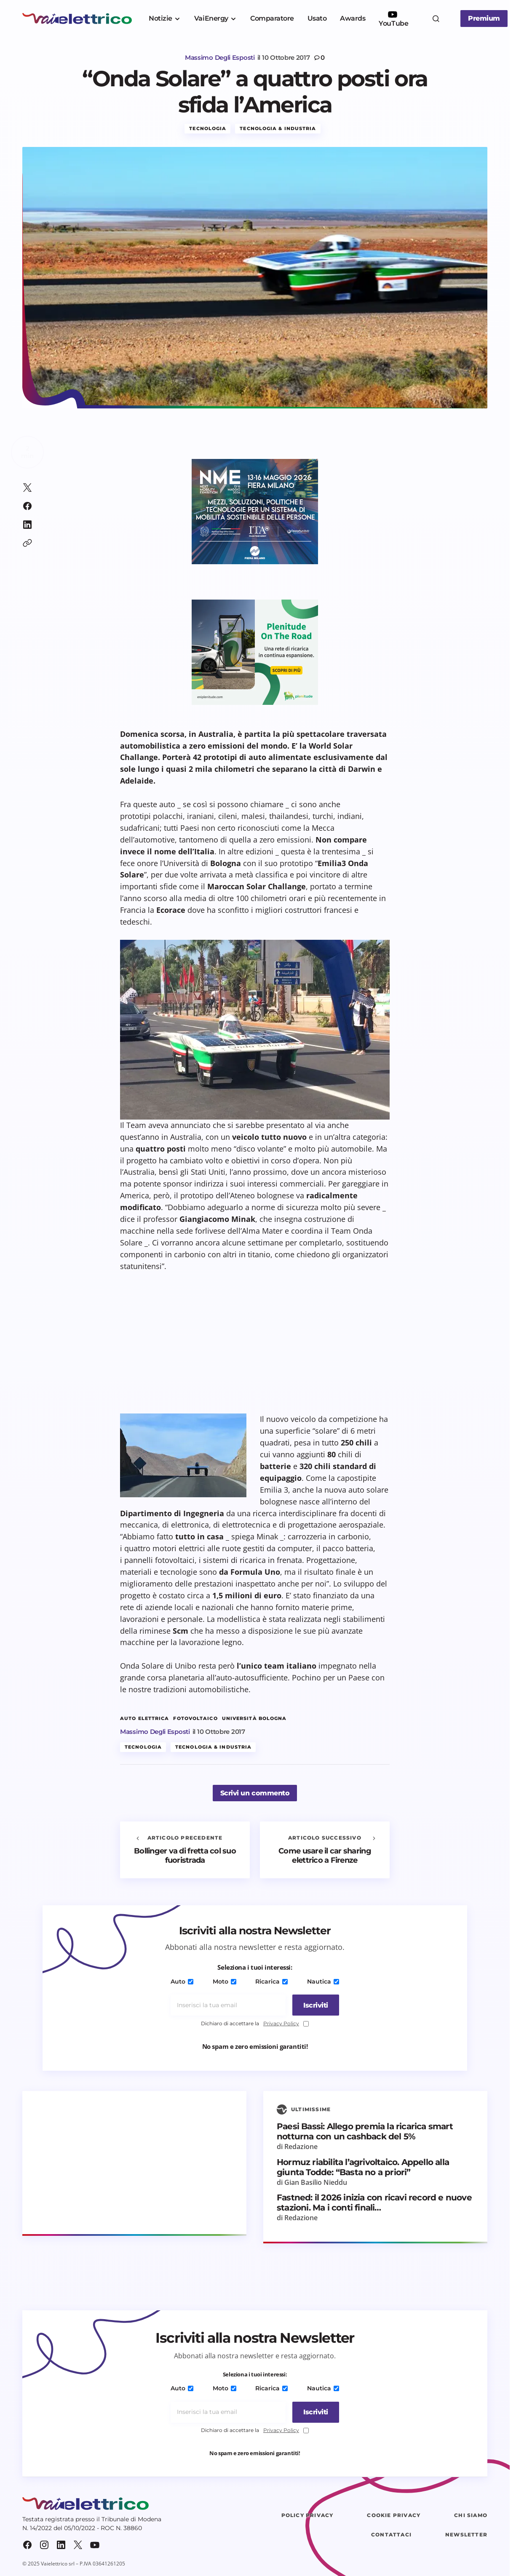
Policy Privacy (307, 2515)
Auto (184, 1982)
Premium (484, 18)
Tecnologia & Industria (278, 129)
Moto (225, 1982)
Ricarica (271, 1982)
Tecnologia (207, 129)
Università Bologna (254, 1719)
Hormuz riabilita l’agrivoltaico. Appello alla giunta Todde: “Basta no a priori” (363, 2167)
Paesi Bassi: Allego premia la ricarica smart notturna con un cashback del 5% (365, 2132)
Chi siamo (470, 2515)
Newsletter (466, 2535)
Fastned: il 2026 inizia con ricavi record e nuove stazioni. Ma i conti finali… (374, 2203)
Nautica (321, 1982)
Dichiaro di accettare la (255, 2024)
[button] (436, 18)
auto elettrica (144, 1719)
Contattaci (391, 2535)
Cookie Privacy (393, 2515)
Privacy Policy (281, 2024)
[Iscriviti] (313, 2005)
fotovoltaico (195, 1719)
